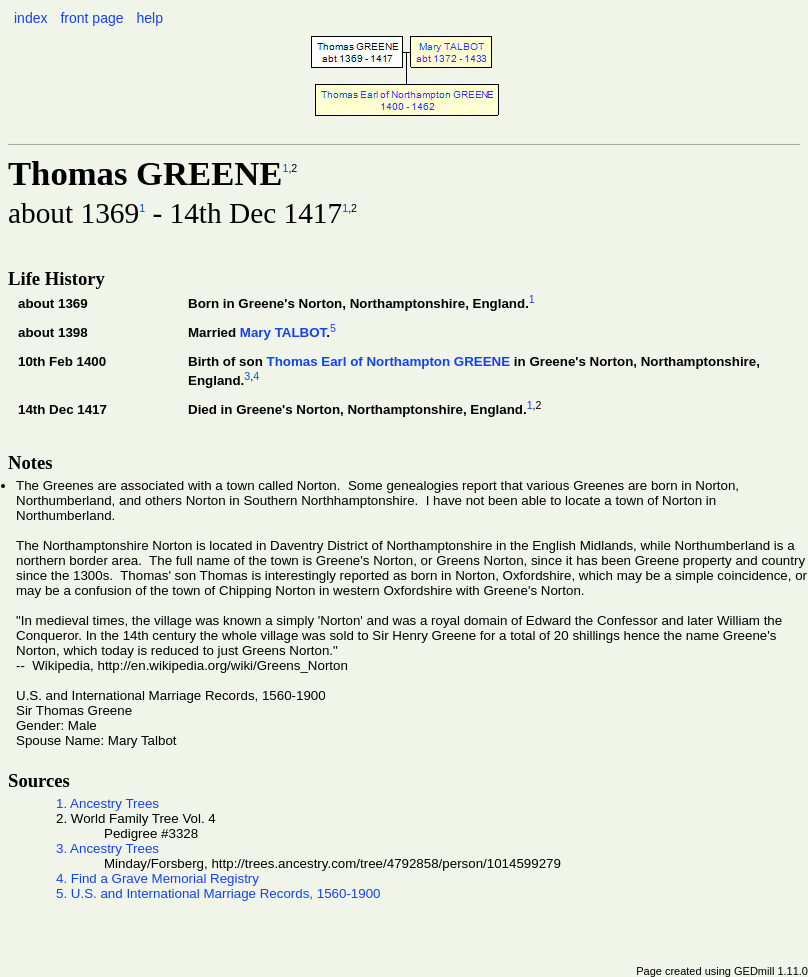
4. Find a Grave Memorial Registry (157, 878)
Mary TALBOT (283, 332)
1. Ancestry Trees (107, 803)
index (30, 18)
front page (91, 18)
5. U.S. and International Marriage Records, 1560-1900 (218, 893)
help (149, 18)
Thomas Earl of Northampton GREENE (388, 361)
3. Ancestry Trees (107, 848)
